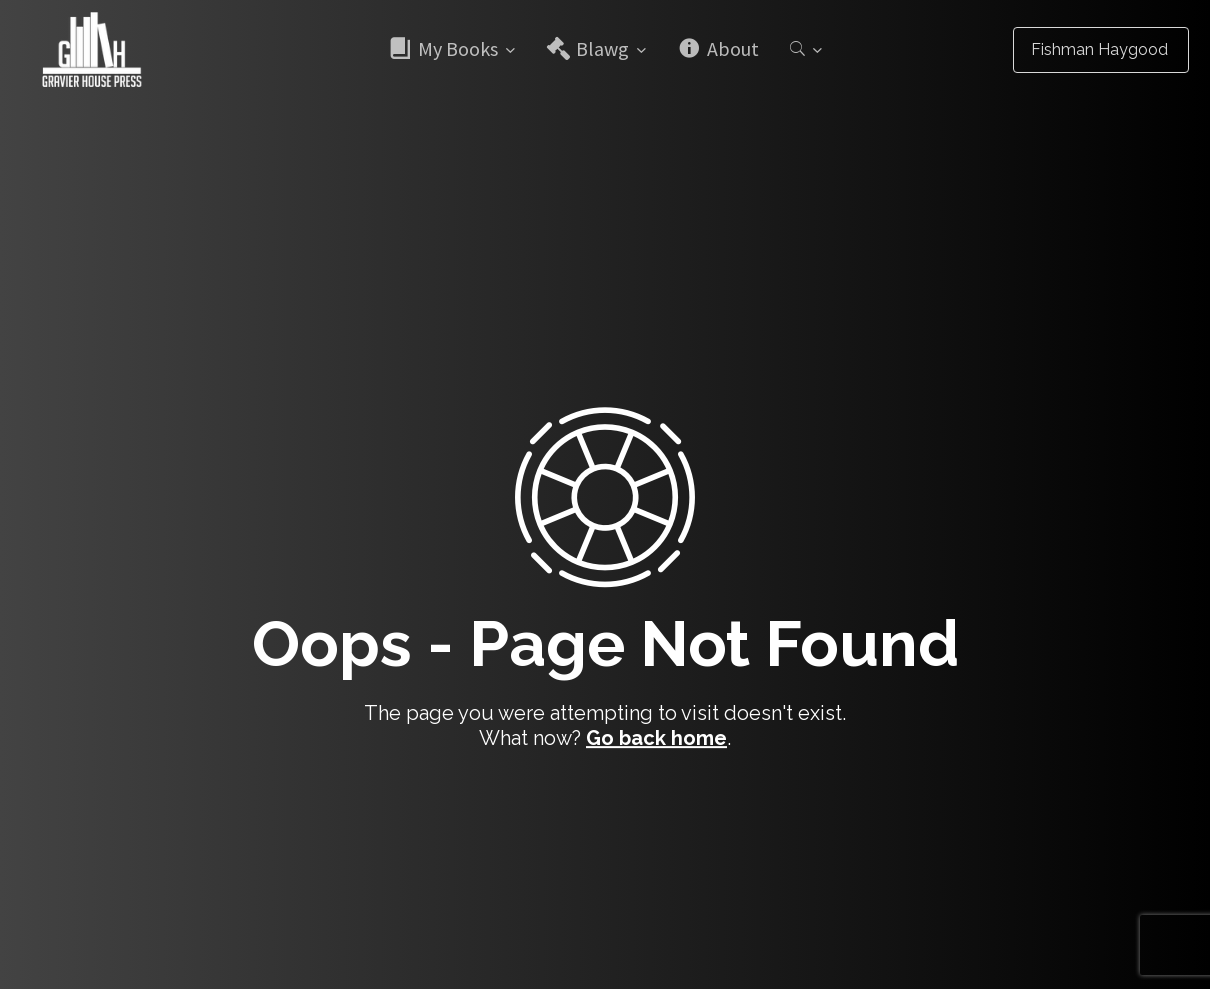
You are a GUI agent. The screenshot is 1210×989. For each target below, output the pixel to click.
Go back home (656, 738)
